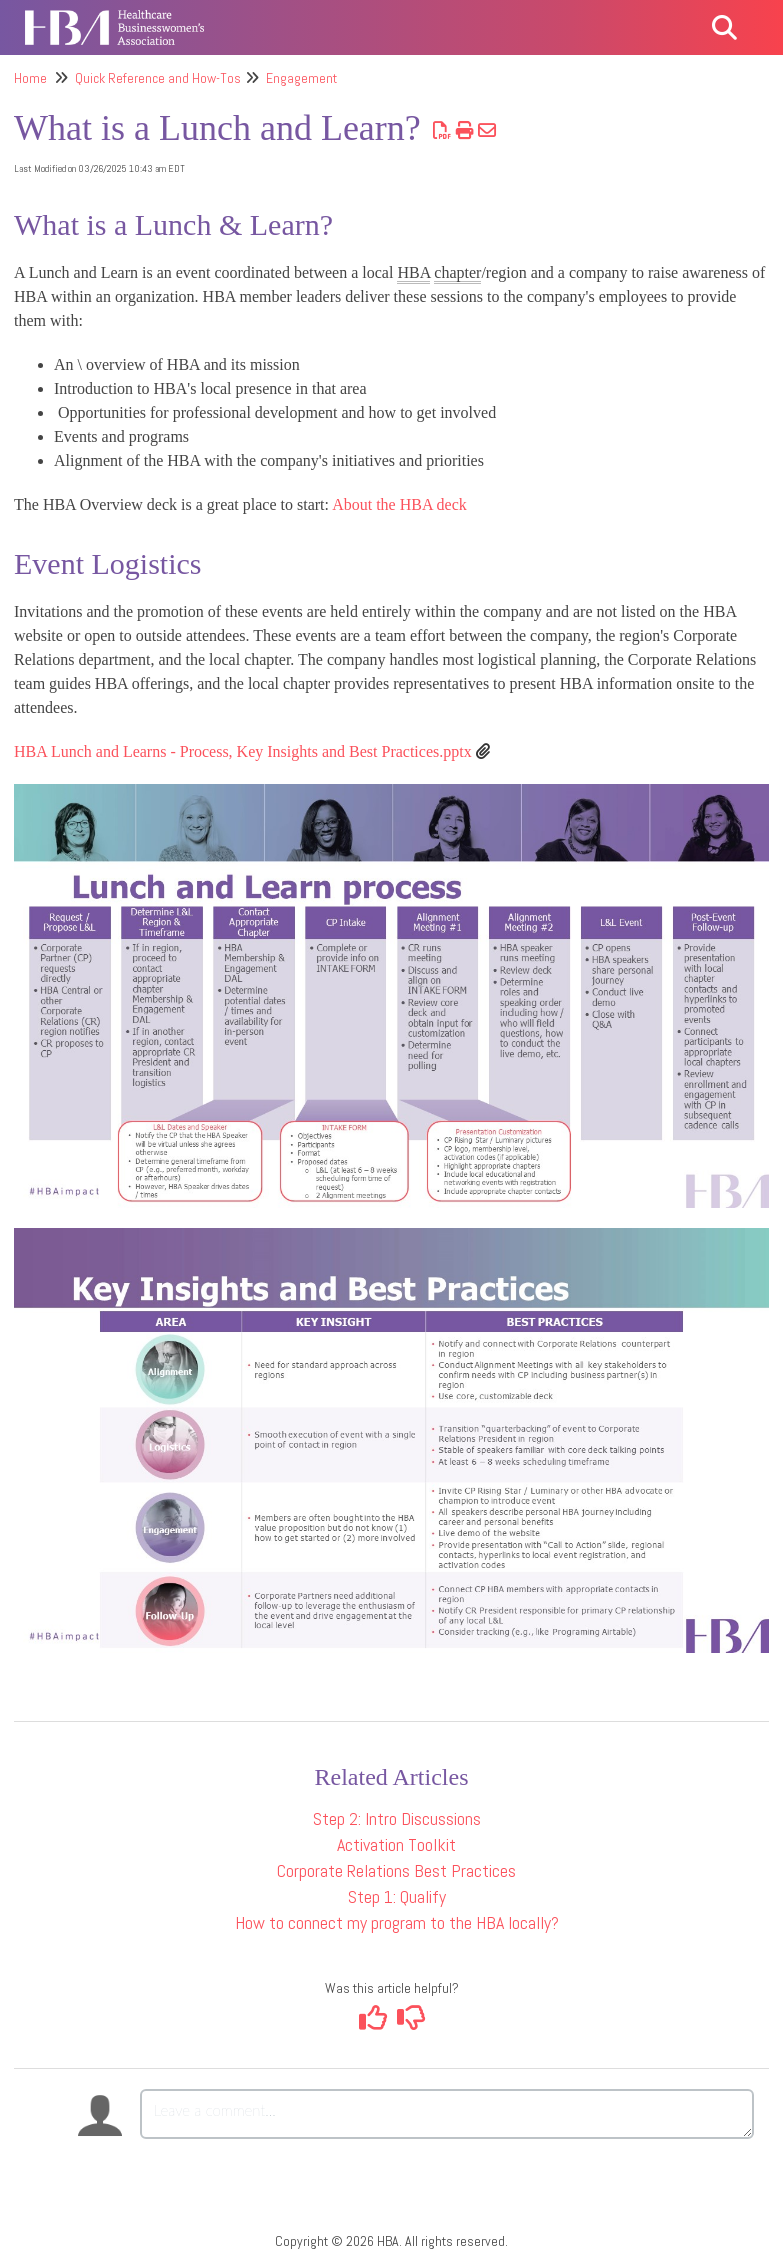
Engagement (301, 78)
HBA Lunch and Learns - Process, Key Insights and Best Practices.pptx (243, 751)
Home (30, 78)
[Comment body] (447, 2114)
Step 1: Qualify (397, 1896)
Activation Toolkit (396, 1844)
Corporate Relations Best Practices (396, 1870)
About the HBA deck (399, 504)
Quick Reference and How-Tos (158, 78)
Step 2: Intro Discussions (397, 1818)
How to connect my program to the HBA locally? (397, 1922)
